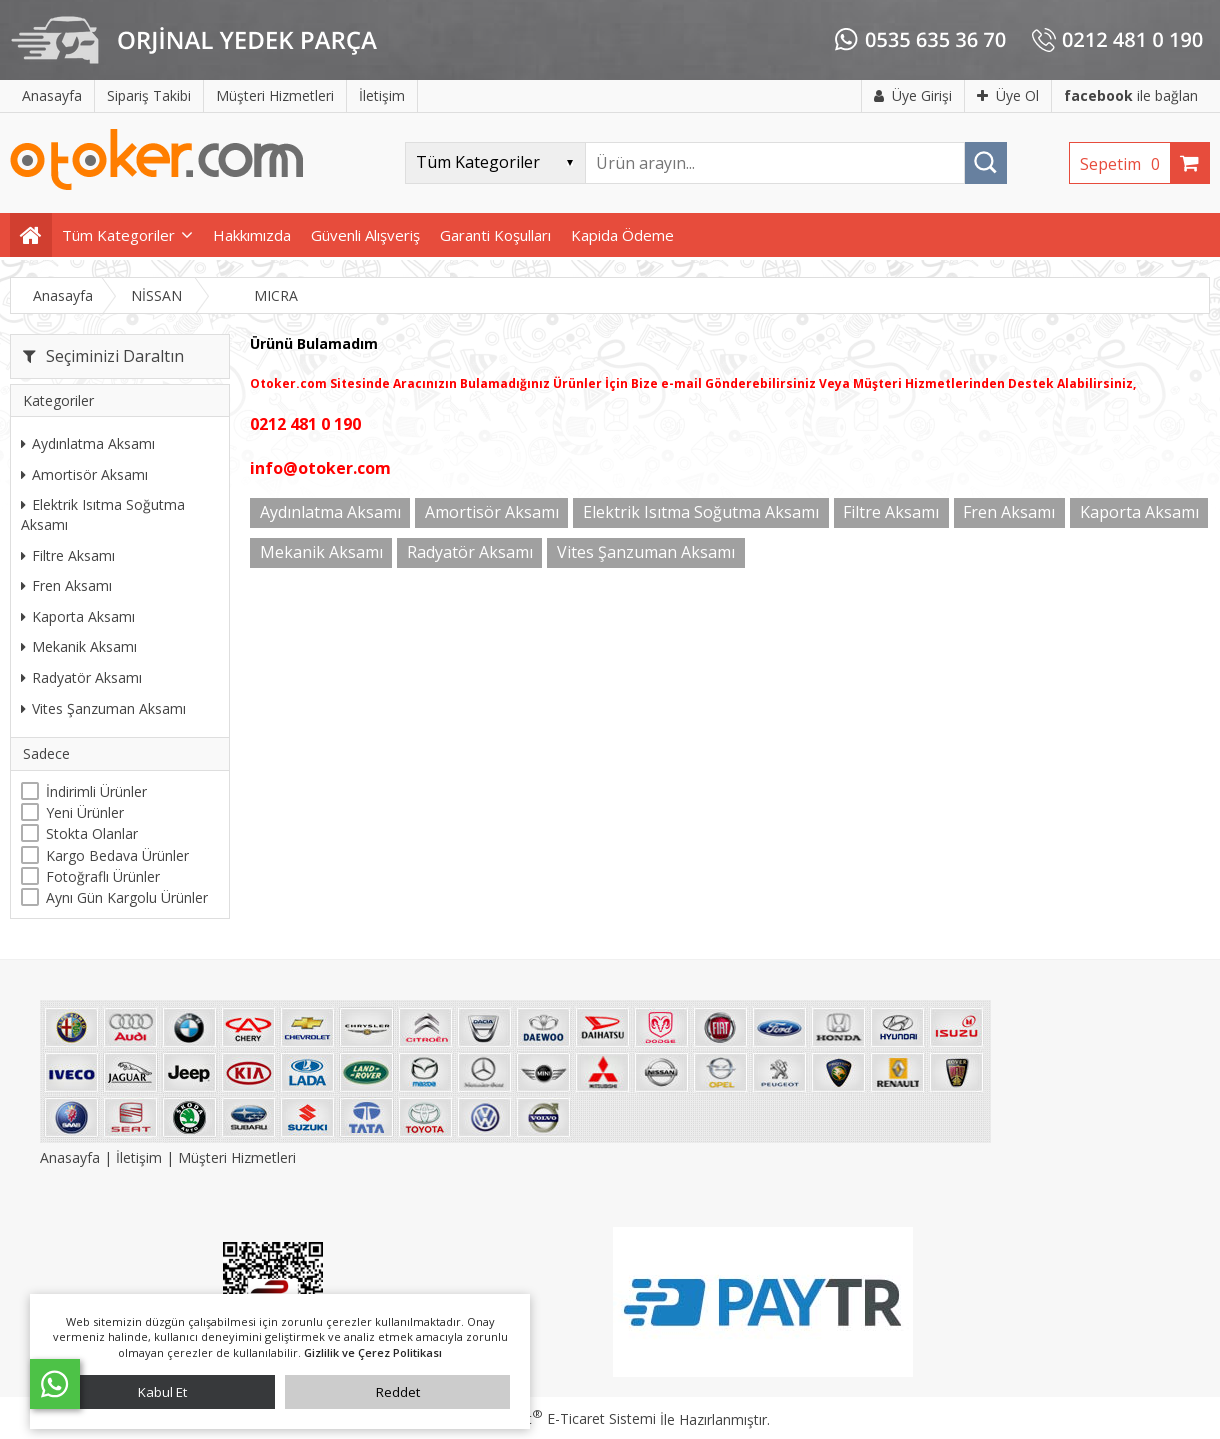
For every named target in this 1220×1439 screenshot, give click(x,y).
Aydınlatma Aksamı (88, 443)
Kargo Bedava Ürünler (117, 855)
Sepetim (1125, 164)
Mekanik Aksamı (79, 646)
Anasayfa (72, 1157)
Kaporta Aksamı (78, 616)
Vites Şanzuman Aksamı (103, 708)
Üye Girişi (913, 95)
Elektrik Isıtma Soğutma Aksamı (103, 514)
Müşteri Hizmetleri (237, 1157)
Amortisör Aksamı (84, 474)
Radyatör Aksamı (81, 677)
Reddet (398, 1392)
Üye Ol (1008, 95)
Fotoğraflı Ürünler (103, 876)
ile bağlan (1131, 95)
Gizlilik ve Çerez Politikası (373, 1352)
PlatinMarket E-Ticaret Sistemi (553, 1418)
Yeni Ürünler (85, 812)
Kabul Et (162, 1392)
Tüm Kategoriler (118, 235)
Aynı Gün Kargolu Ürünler (127, 897)
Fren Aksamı (66, 585)
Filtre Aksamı (68, 555)
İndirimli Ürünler (96, 791)
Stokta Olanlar (92, 833)
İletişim (139, 1157)
